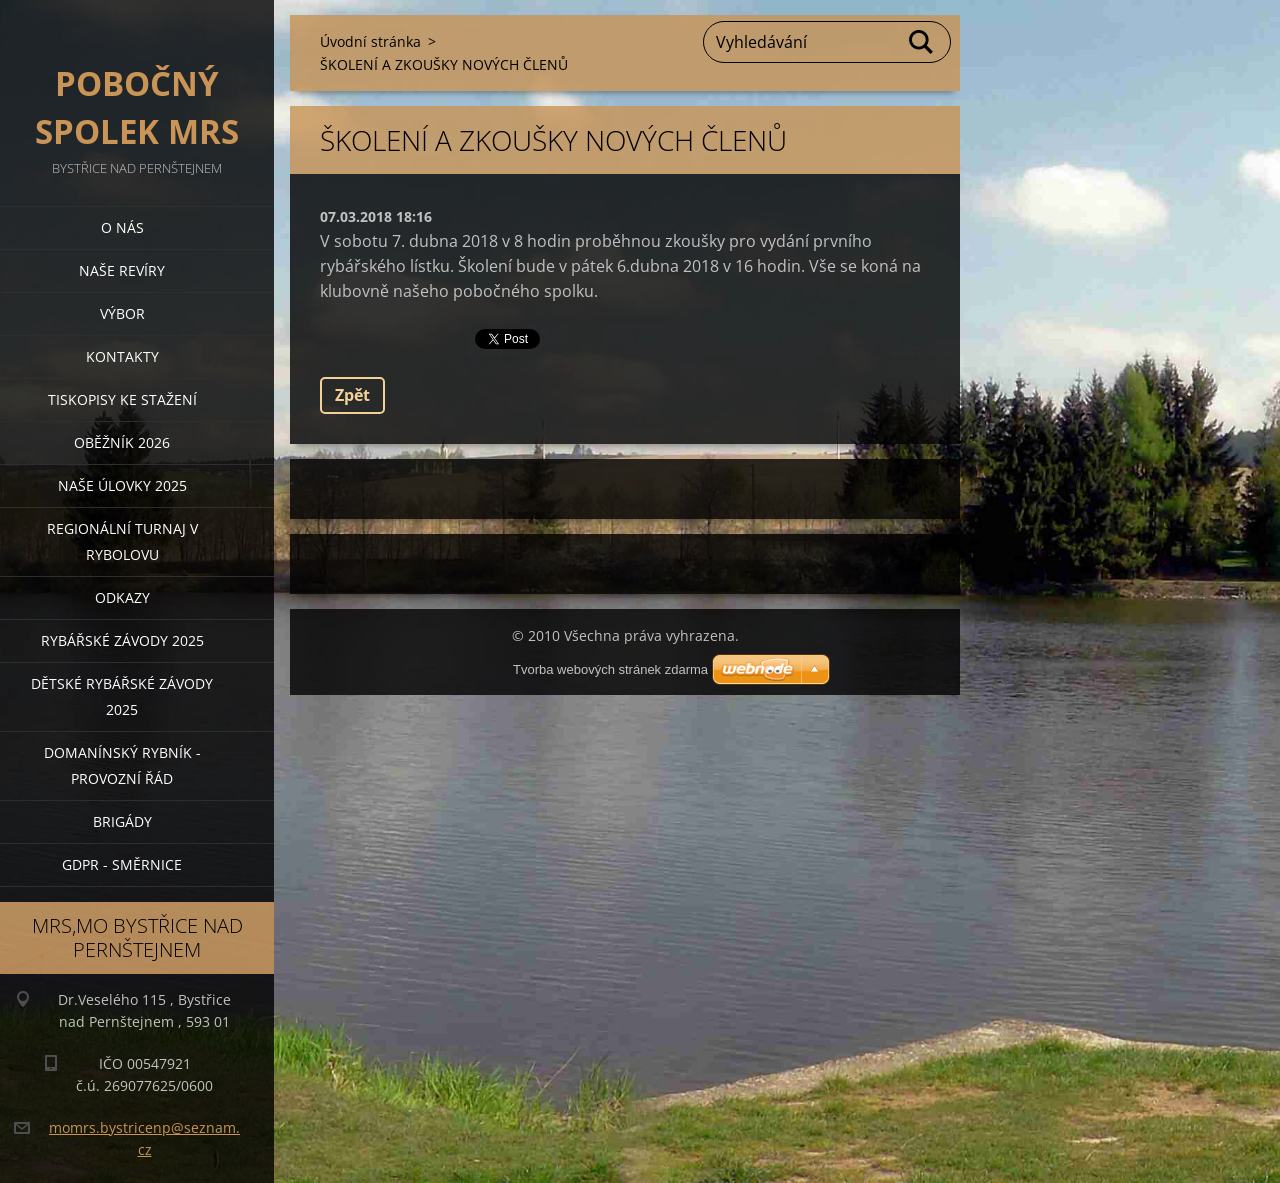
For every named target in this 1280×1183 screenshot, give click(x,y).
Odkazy (122, 597)
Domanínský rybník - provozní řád (122, 765)
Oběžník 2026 (122, 442)
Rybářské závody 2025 (122, 640)
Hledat (922, 42)
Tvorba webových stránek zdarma (610, 669)
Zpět (352, 395)
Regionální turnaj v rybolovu (122, 541)
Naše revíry (122, 270)
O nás (122, 227)
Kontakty (122, 356)
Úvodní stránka (370, 41)
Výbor (122, 313)
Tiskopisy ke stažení (122, 399)
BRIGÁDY (122, 821)
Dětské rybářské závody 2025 (122, 696)
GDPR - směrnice (122, 864)
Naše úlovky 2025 (122, 485)
